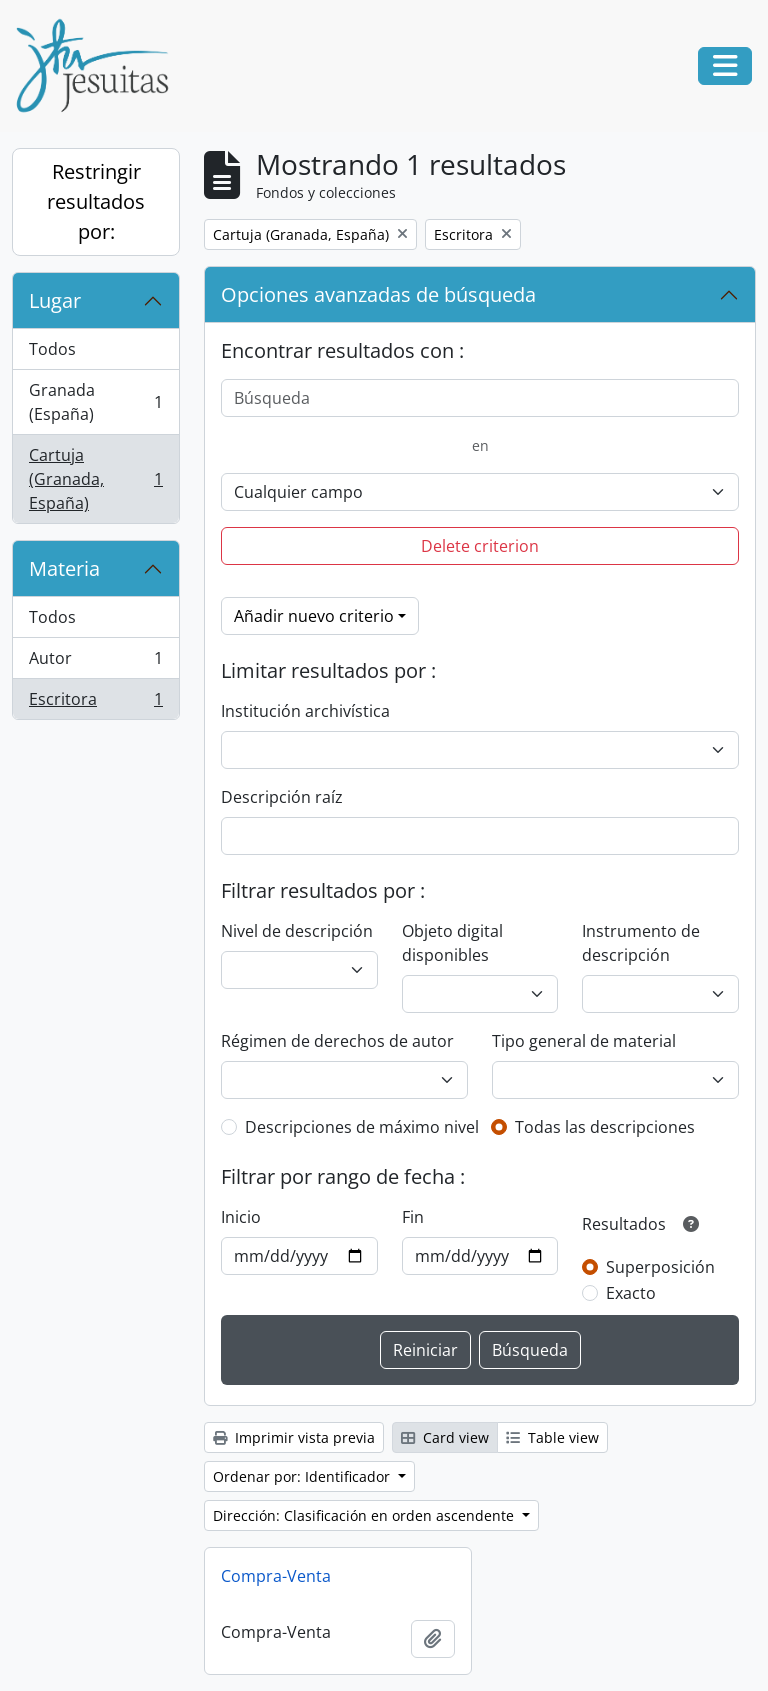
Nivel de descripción (297, 931)
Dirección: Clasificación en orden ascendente (365, 1515)
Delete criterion (480, 546)
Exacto (631, 1293)
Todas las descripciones (605, 1127)
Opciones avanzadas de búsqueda (378, 294)
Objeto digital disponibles (452, 943)
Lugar (55, 300)
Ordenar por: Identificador (303, 1476)
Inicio (241, 1217)
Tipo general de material (584, 1041)
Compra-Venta (276, 1576)
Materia (64, 568)
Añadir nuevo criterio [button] (314, 616)
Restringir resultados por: (96, 201)
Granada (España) (95, 402)
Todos (52, 349)
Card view (445, 1437)
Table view (552, 1437)
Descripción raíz (282, 797)
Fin (413, 1217)
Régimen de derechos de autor (337, 1041)
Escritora (95, 703)
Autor (95, 662)
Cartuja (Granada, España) (95, 479)
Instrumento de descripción (641, 943)
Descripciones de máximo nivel (362, 1127)
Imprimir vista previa (294, 1437)
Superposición (660, 1267)
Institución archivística (305, 711)
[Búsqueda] (480, 398)
